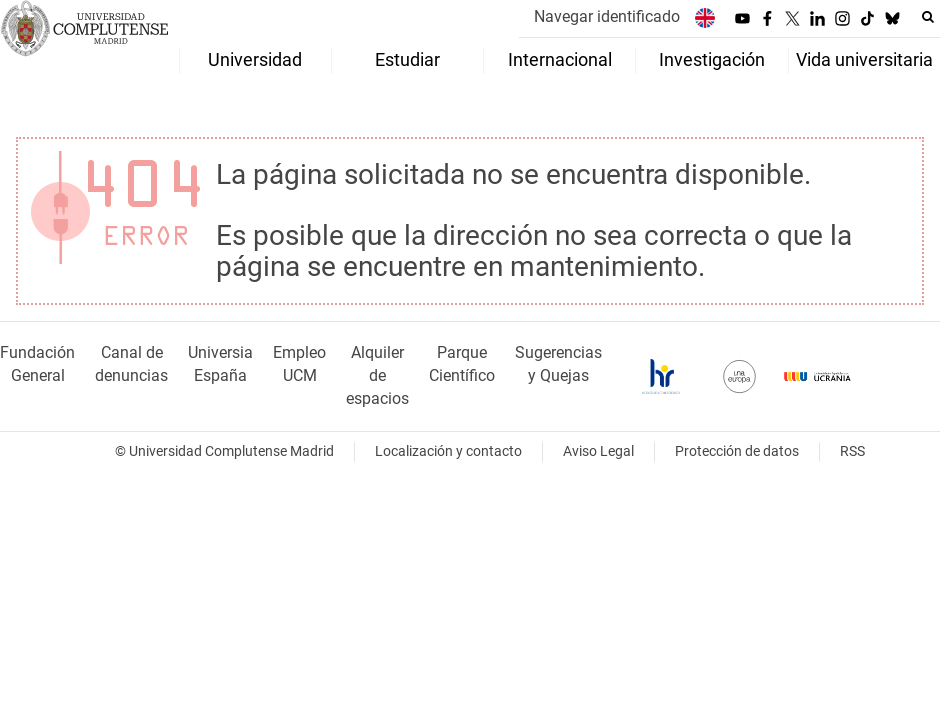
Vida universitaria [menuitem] (864, 60)
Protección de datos (737, 451)
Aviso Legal (598, 451)
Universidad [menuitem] (255, 60)
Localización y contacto (448, 451)
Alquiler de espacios (377, 375)
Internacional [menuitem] (560, 60)
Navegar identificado (607, 16)
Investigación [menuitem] (712, 60)
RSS (852, 451)
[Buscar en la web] (928, 17)
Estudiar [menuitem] (407, 60)
